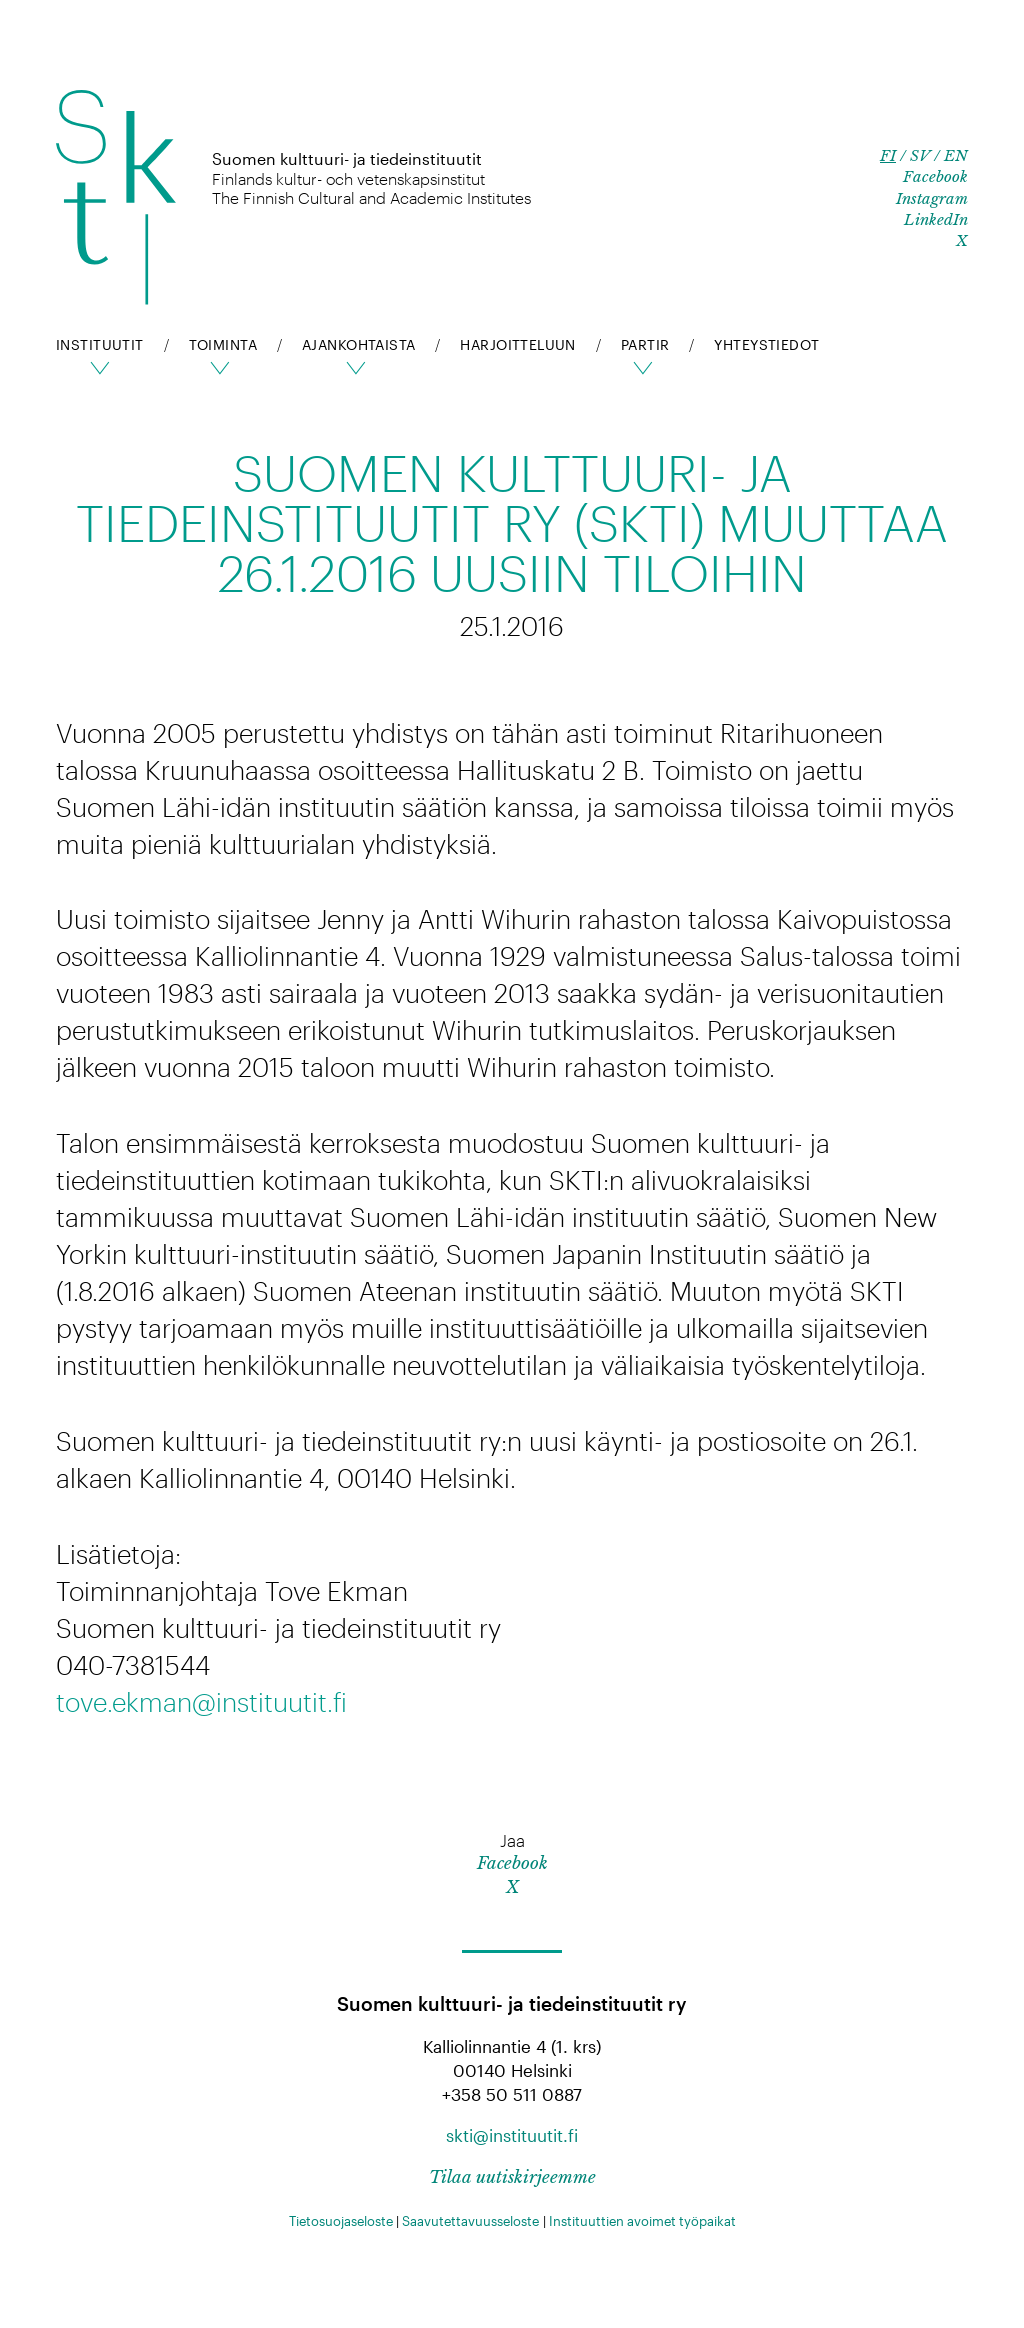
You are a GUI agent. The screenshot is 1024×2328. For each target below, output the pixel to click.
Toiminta (223, 344)
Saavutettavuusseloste (470, 2221)
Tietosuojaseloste (341, 2221)
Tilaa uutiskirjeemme (512, 2177)
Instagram (932, 198)
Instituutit (100, 344)
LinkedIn (936, 219)
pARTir (645, 344)
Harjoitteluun (517, 344)
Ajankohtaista (358, 344)
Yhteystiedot (766, 344)
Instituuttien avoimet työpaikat (642, 2221)
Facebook (935, 176)
